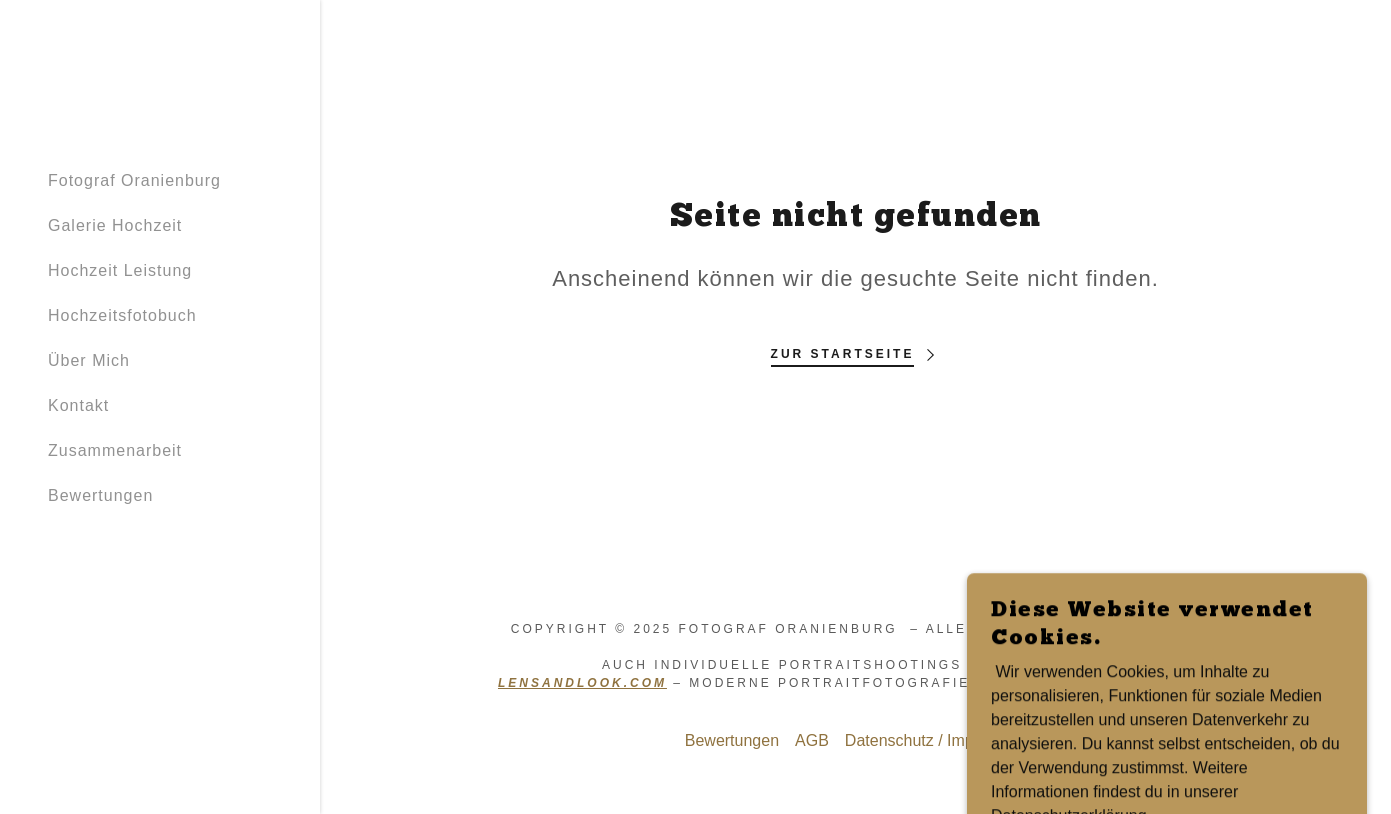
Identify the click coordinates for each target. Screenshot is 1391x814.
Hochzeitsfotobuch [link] (122, 315)
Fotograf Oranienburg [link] (134, 180)
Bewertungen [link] (100, 495)
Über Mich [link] (89, 360)
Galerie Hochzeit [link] (115, 225)
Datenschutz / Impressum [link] (935, 740)
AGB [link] (812, 740)
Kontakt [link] (78, 405)
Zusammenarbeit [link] (115, 450)
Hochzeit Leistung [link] (120, 270)
